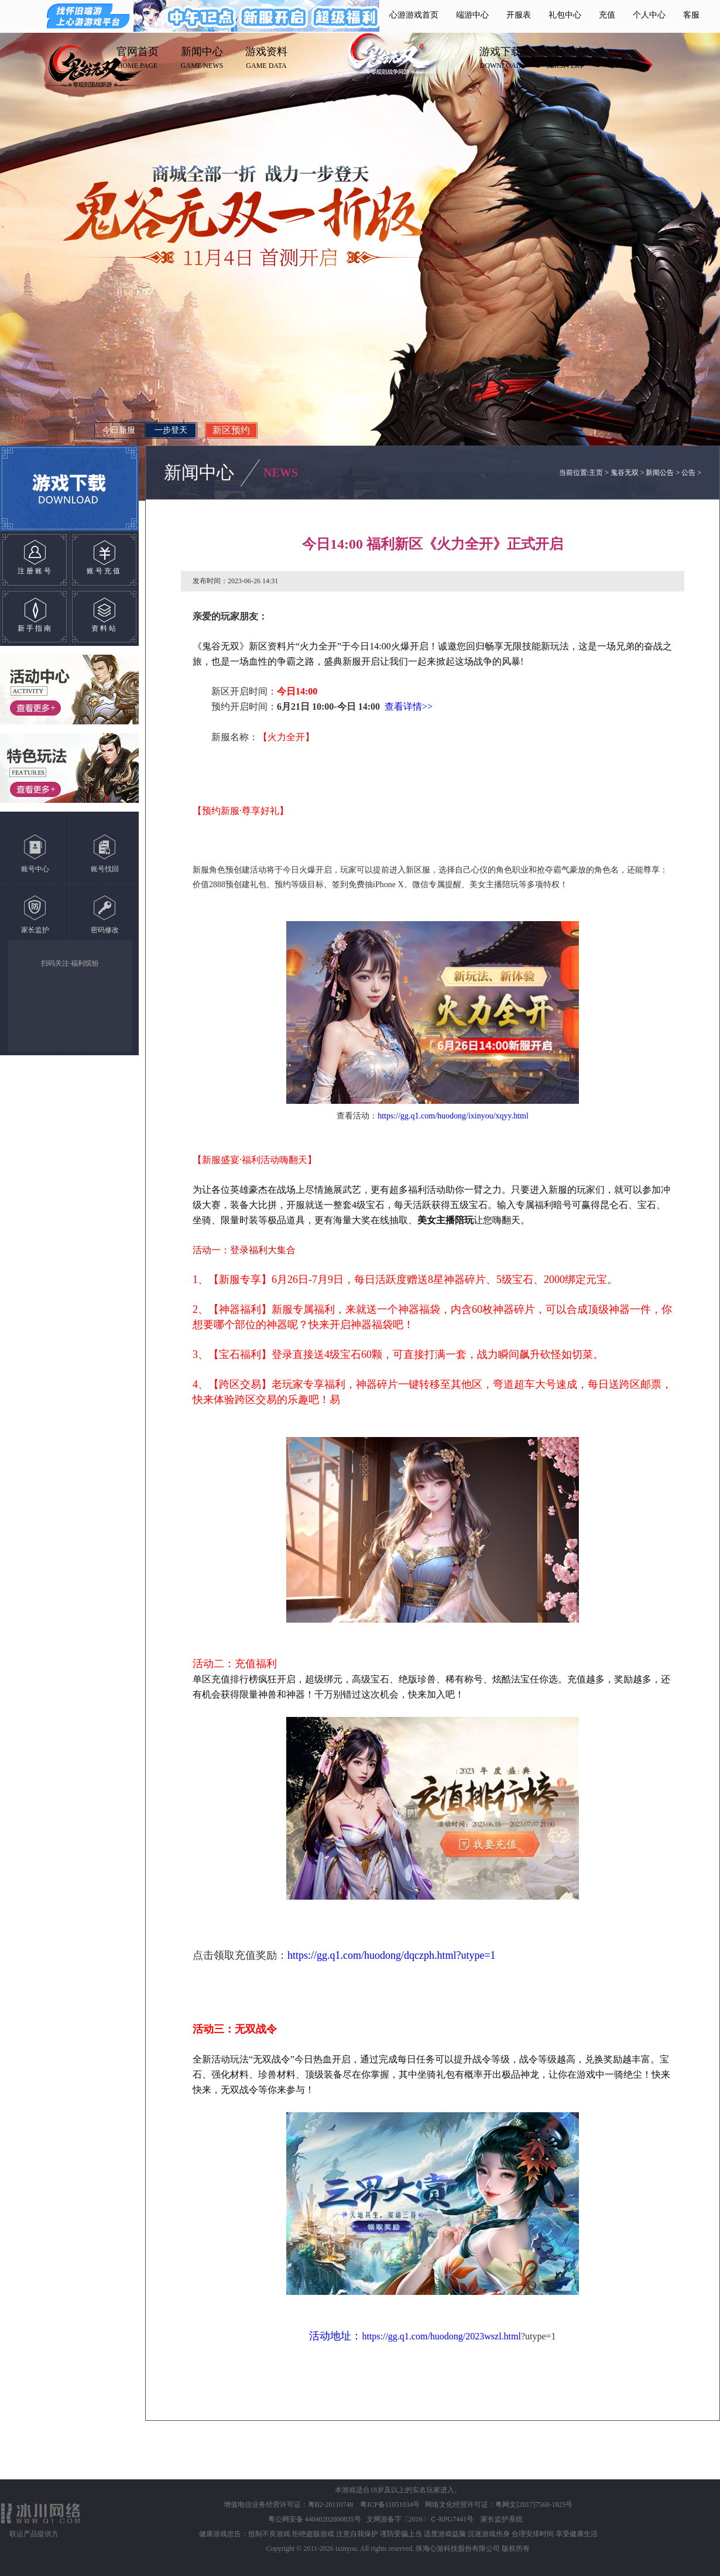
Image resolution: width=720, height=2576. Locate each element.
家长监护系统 (502, 2519)
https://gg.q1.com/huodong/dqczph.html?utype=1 (391, 1955)
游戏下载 (500, 51)
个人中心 (649, 15)
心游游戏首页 (413, 15)
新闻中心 (202, 51)
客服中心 (565, 51)
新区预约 (231, 430)
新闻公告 (660, 472)
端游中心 (472, 15)
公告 (688, 472)
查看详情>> (410, 706)
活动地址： (335, 2336)
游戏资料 (266, 51)
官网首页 (137, 51)
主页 (596, 472)
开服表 (518, 15)
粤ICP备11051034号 (390, 2504)
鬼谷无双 (625, 472)
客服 (691, 15)
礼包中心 (564, 15)
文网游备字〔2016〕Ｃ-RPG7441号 (420, 2519)
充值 (607, 15)
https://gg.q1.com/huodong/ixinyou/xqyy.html (453, 1115)
